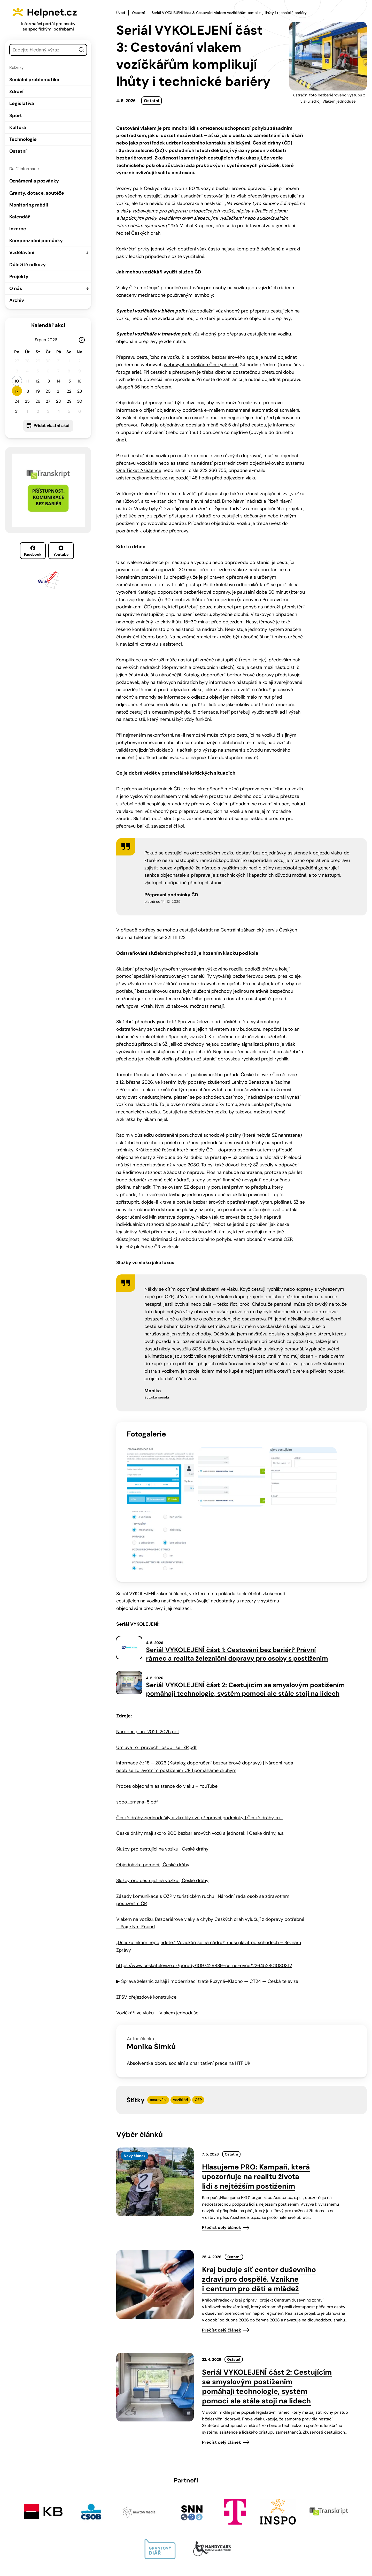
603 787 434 (144, 2540)
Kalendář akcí (48, 325)
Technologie (23, 139)
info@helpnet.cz (184, 2540)
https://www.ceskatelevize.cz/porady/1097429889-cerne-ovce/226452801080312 (204, 1892)
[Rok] (54, 339)
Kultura (17, 127)
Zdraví (16, 91)
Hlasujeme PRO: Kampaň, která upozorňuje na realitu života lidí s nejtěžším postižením (256, 2102)
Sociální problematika (34, 80)
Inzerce (17, 229)
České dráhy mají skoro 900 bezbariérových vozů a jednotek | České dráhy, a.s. (200, 1759)
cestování (158, 2025)
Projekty (18, 276)
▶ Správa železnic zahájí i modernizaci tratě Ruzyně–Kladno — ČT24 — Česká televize (207, 1907)
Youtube (60, 551)
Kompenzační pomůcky (36, 241)
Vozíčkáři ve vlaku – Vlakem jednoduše (157, 1939)
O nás (15, 288)
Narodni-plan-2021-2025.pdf (147, 1658)
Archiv (16, 300)
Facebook (32, 551)
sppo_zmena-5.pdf (137, 1728)
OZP (198, 2025)
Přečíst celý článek (221, 2153)
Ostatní (18, 151)
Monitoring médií (28, 205)
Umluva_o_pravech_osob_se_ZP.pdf (156, 1673)
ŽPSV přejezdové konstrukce (146, 1923)
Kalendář (19, 217)
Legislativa (21, 103)
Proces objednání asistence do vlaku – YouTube (167, 1712)
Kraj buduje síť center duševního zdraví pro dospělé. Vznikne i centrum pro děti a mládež (259, 2205)
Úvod (120, 12)
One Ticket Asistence (138, 470)
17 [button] (17, 391)
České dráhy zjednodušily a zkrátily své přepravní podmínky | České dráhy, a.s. (199, 1743)
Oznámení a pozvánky (34, 181)
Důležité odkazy (27, 265)
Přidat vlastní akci (51, 425)
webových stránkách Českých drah (201, 364)
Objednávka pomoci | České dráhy (152, 1791)
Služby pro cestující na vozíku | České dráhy (162, 1775)
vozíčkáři (180, 2025)
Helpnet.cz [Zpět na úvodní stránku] (54, 12)
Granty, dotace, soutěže (36, 193)
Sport (15, 115)
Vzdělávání (21, 252)
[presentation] (155, 2108)
